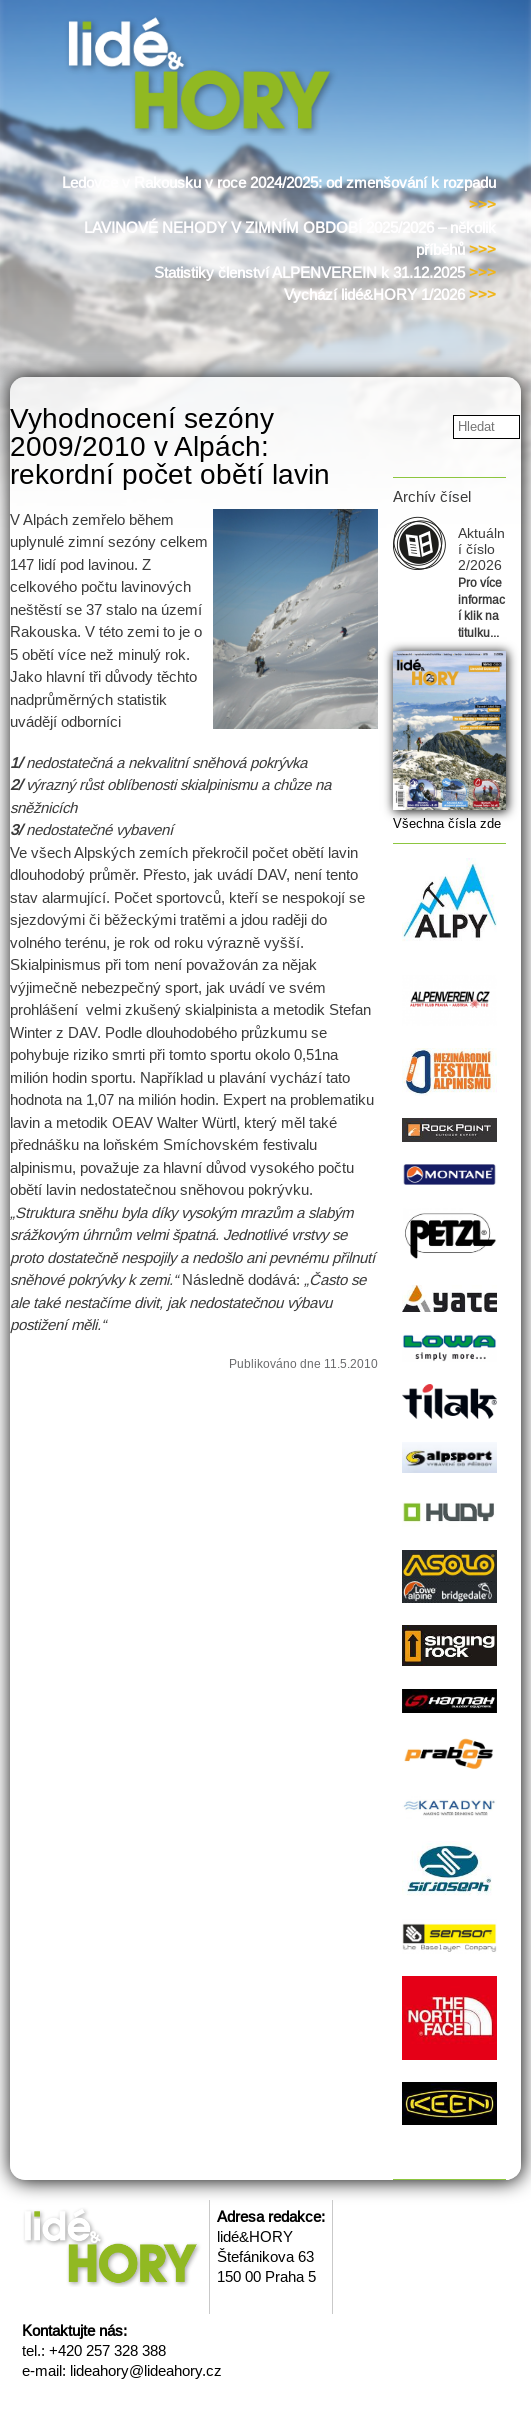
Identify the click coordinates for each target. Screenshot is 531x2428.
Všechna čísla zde (447, 823)
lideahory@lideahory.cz (146, 2370)
